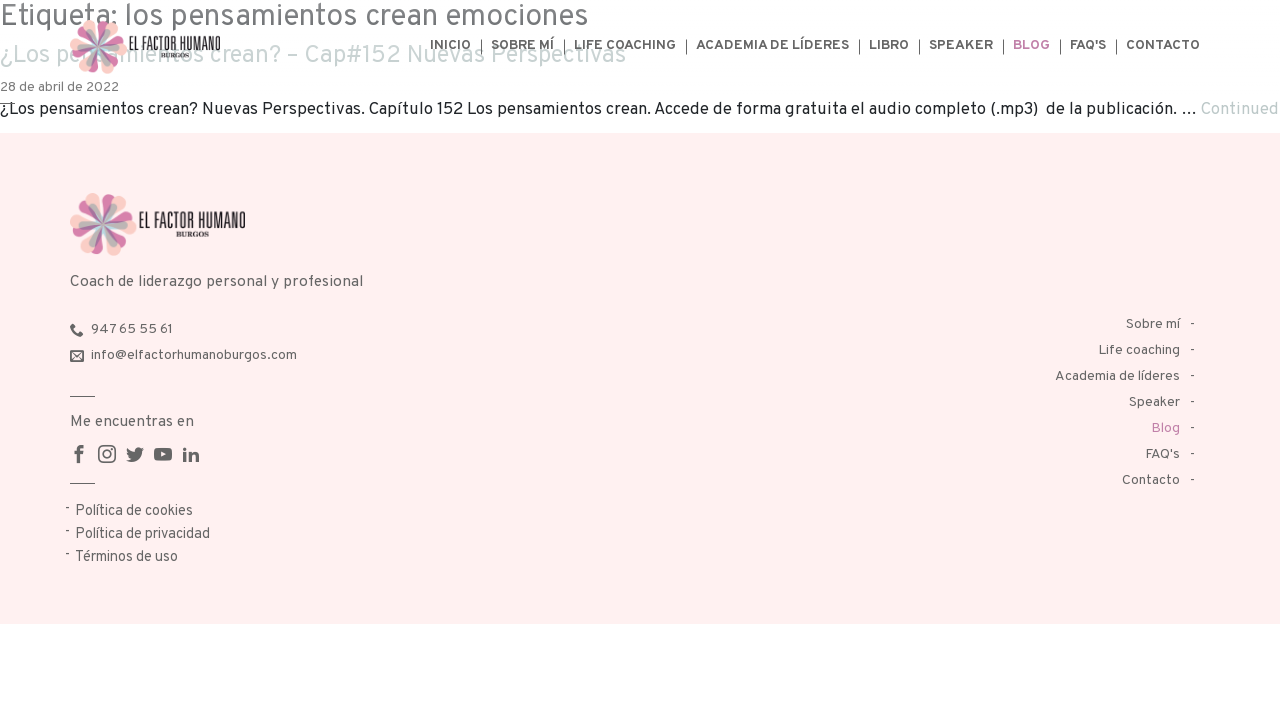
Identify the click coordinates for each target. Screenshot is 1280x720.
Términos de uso (126, 557)
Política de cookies (134, 511)
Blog (1031, 45)
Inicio (450, 45)
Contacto (1163, 45)
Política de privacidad (142, 534)
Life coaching (625, 45)
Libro (889, 45)
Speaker (961, 45)
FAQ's (1088, 45)
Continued (1240, 109)
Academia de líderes (772, 45)
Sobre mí (522, 45)
